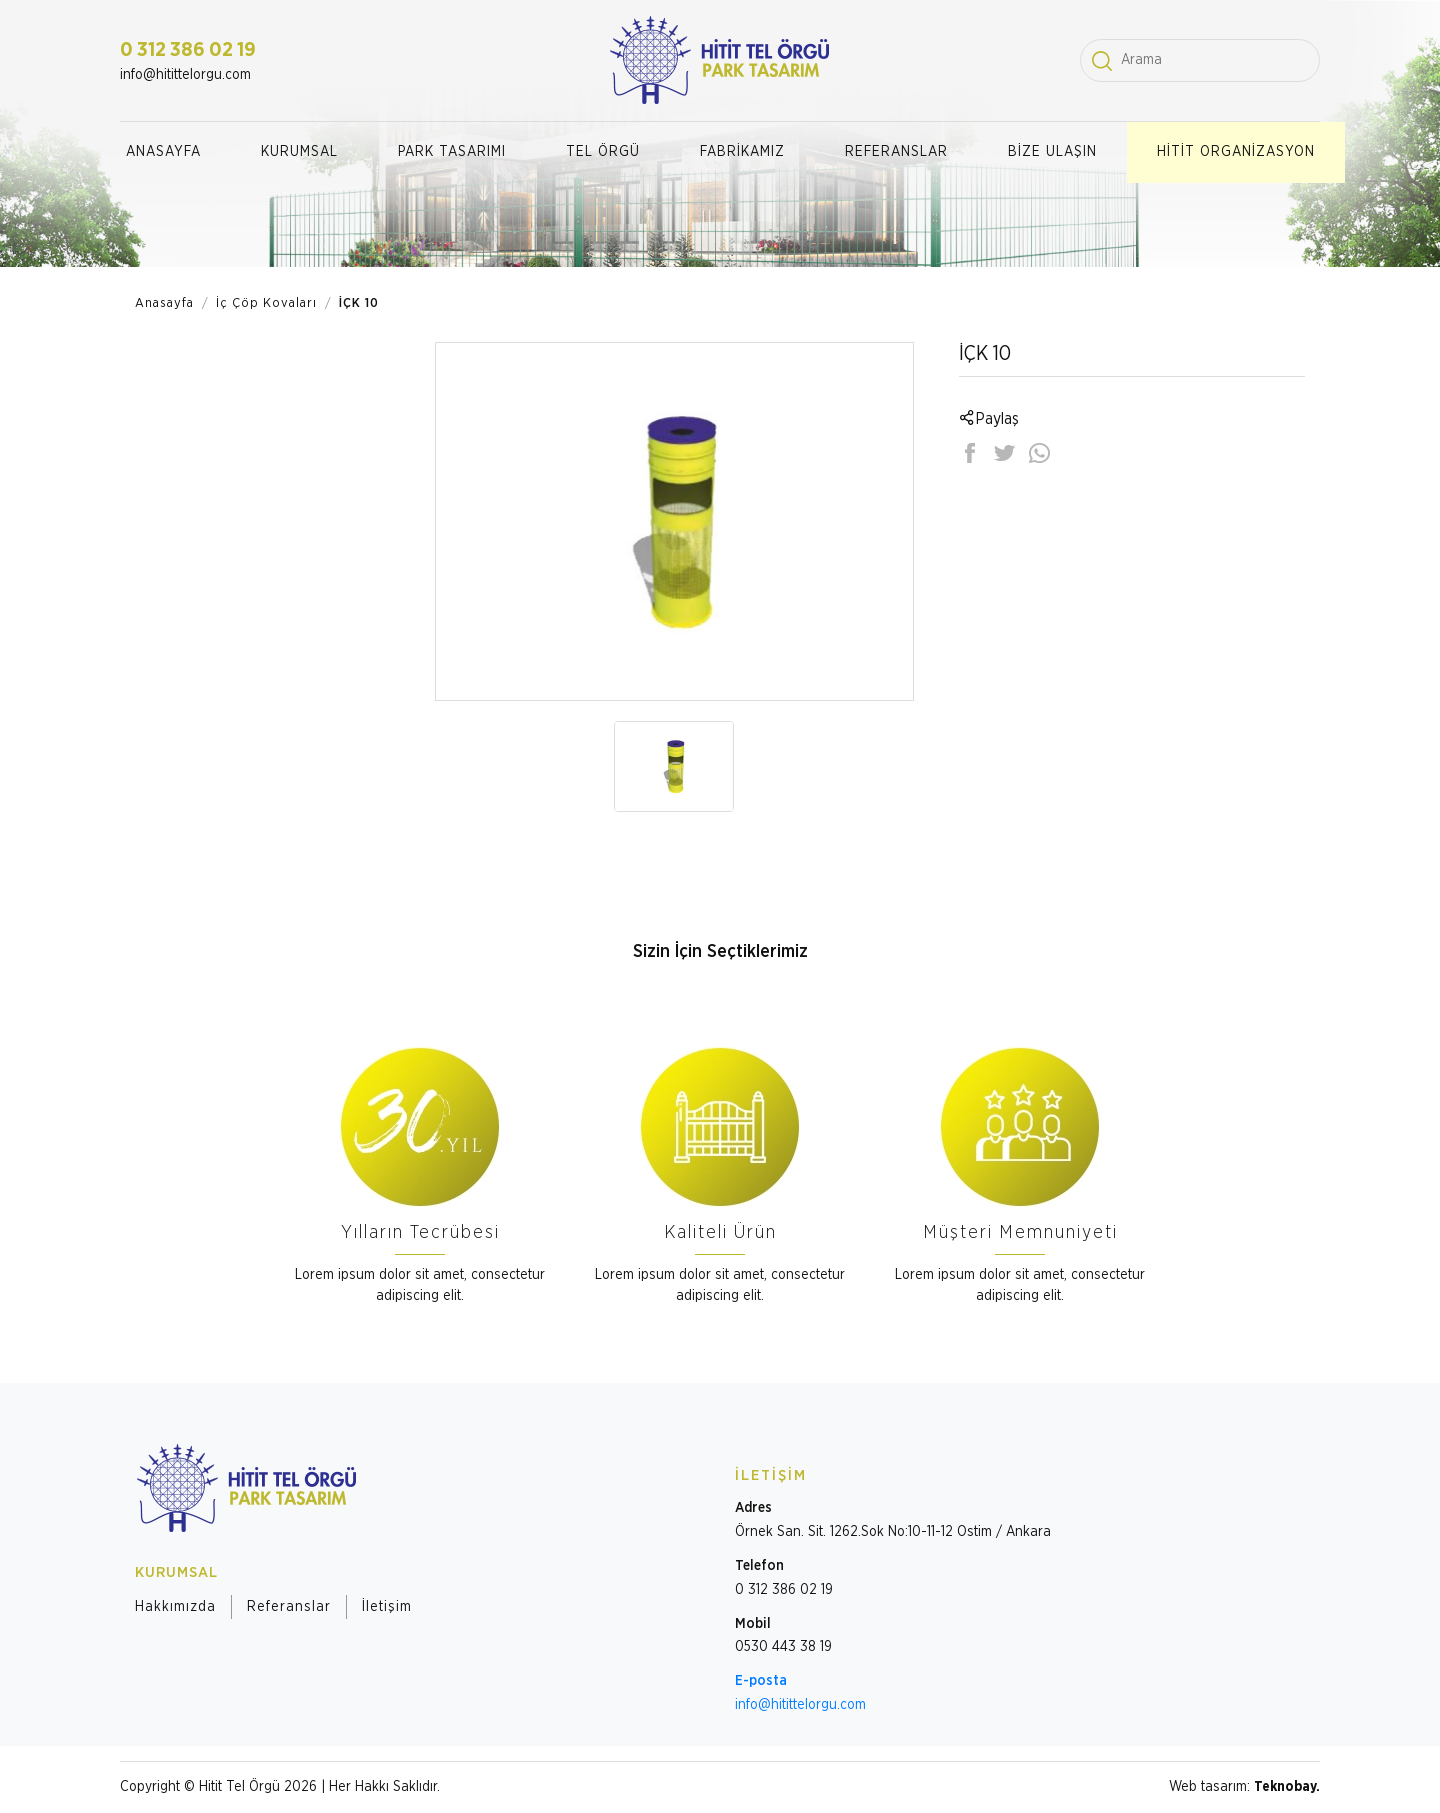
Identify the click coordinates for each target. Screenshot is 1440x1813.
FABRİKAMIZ (742, 152)
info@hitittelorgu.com (185, 75)
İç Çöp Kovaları (266, 303)
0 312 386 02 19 (188, 50)
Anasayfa (164, 303)
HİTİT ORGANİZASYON (1236, 152)
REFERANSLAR (896, 152)
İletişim (387, 1607)
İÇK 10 (359, 303)
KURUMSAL (299, 152)
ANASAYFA (163, 152)
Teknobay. (1287, 1787)
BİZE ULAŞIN (1052, 152)
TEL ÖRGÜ (603, 152)
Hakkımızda (175, 1607)
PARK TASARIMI (452, 152)
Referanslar (289, 1607)
